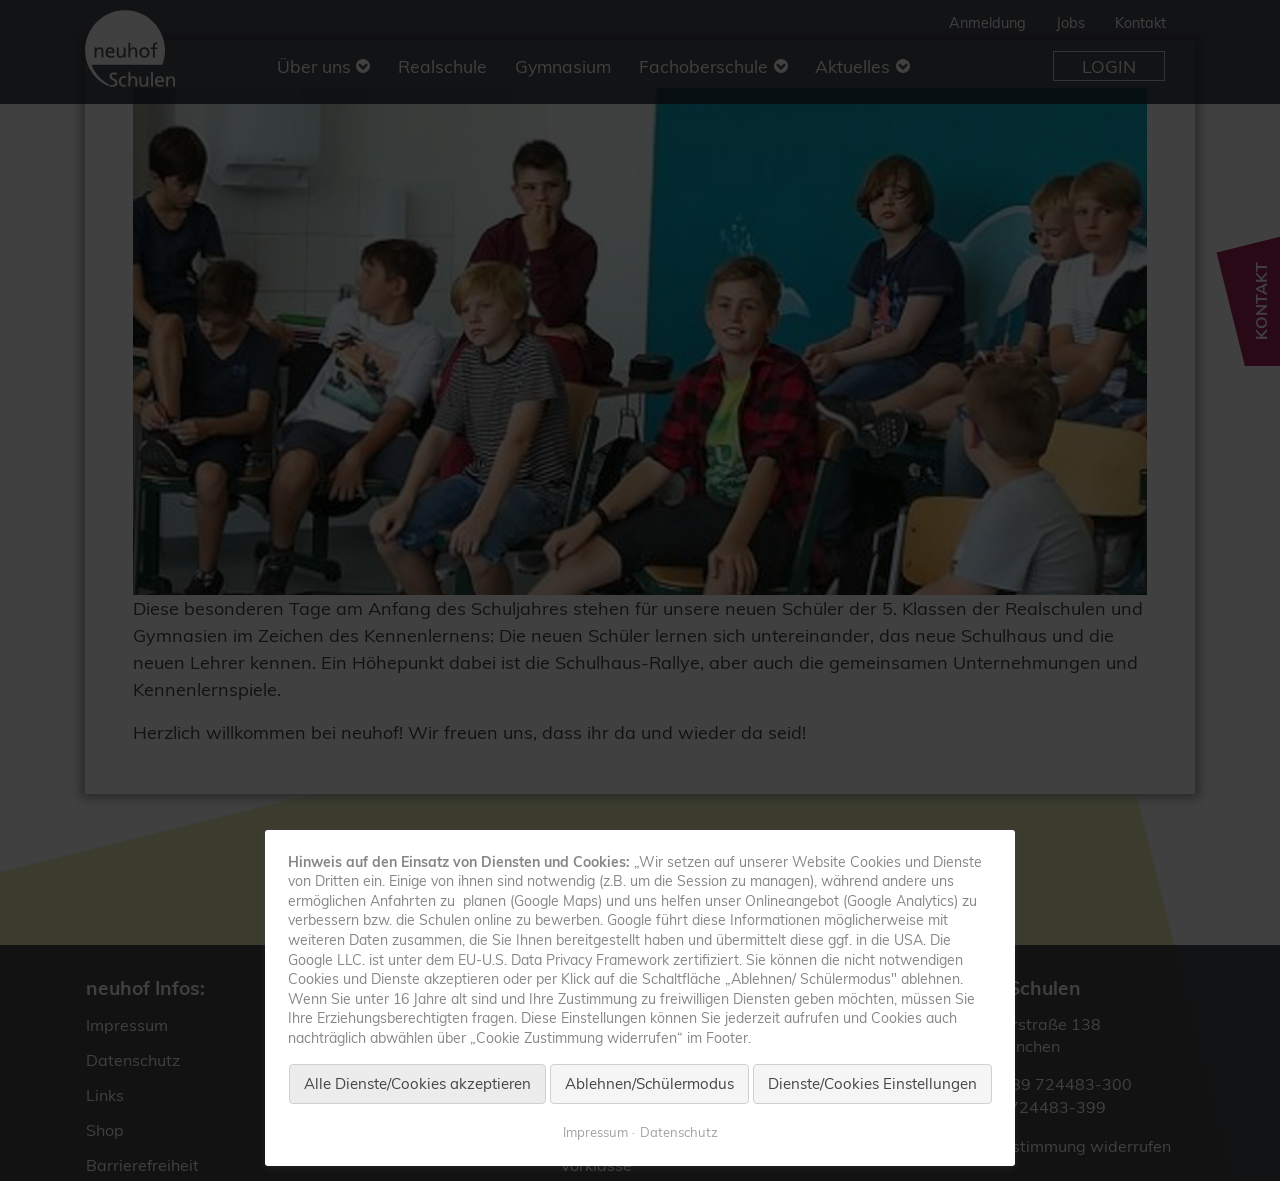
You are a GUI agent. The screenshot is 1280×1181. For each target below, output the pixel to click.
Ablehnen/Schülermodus (649, 1083)
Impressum (595, 1132)
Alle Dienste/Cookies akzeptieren (417, 1083)
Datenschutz (679, 1132)
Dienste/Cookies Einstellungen (872, 1083)
